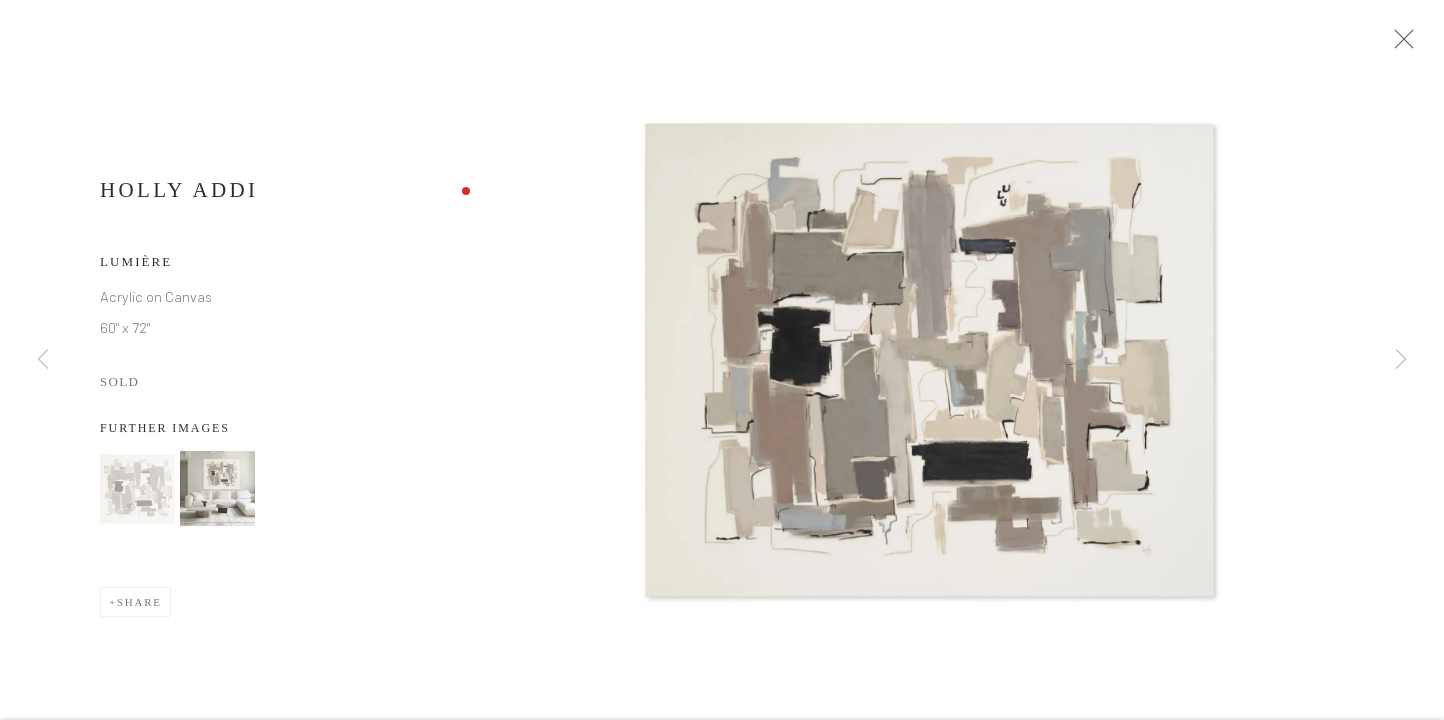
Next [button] (1401, 360)
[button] (137, 494)
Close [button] (1404, 45)
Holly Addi (179, 196)
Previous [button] (43, 360)
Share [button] (139, 608)
